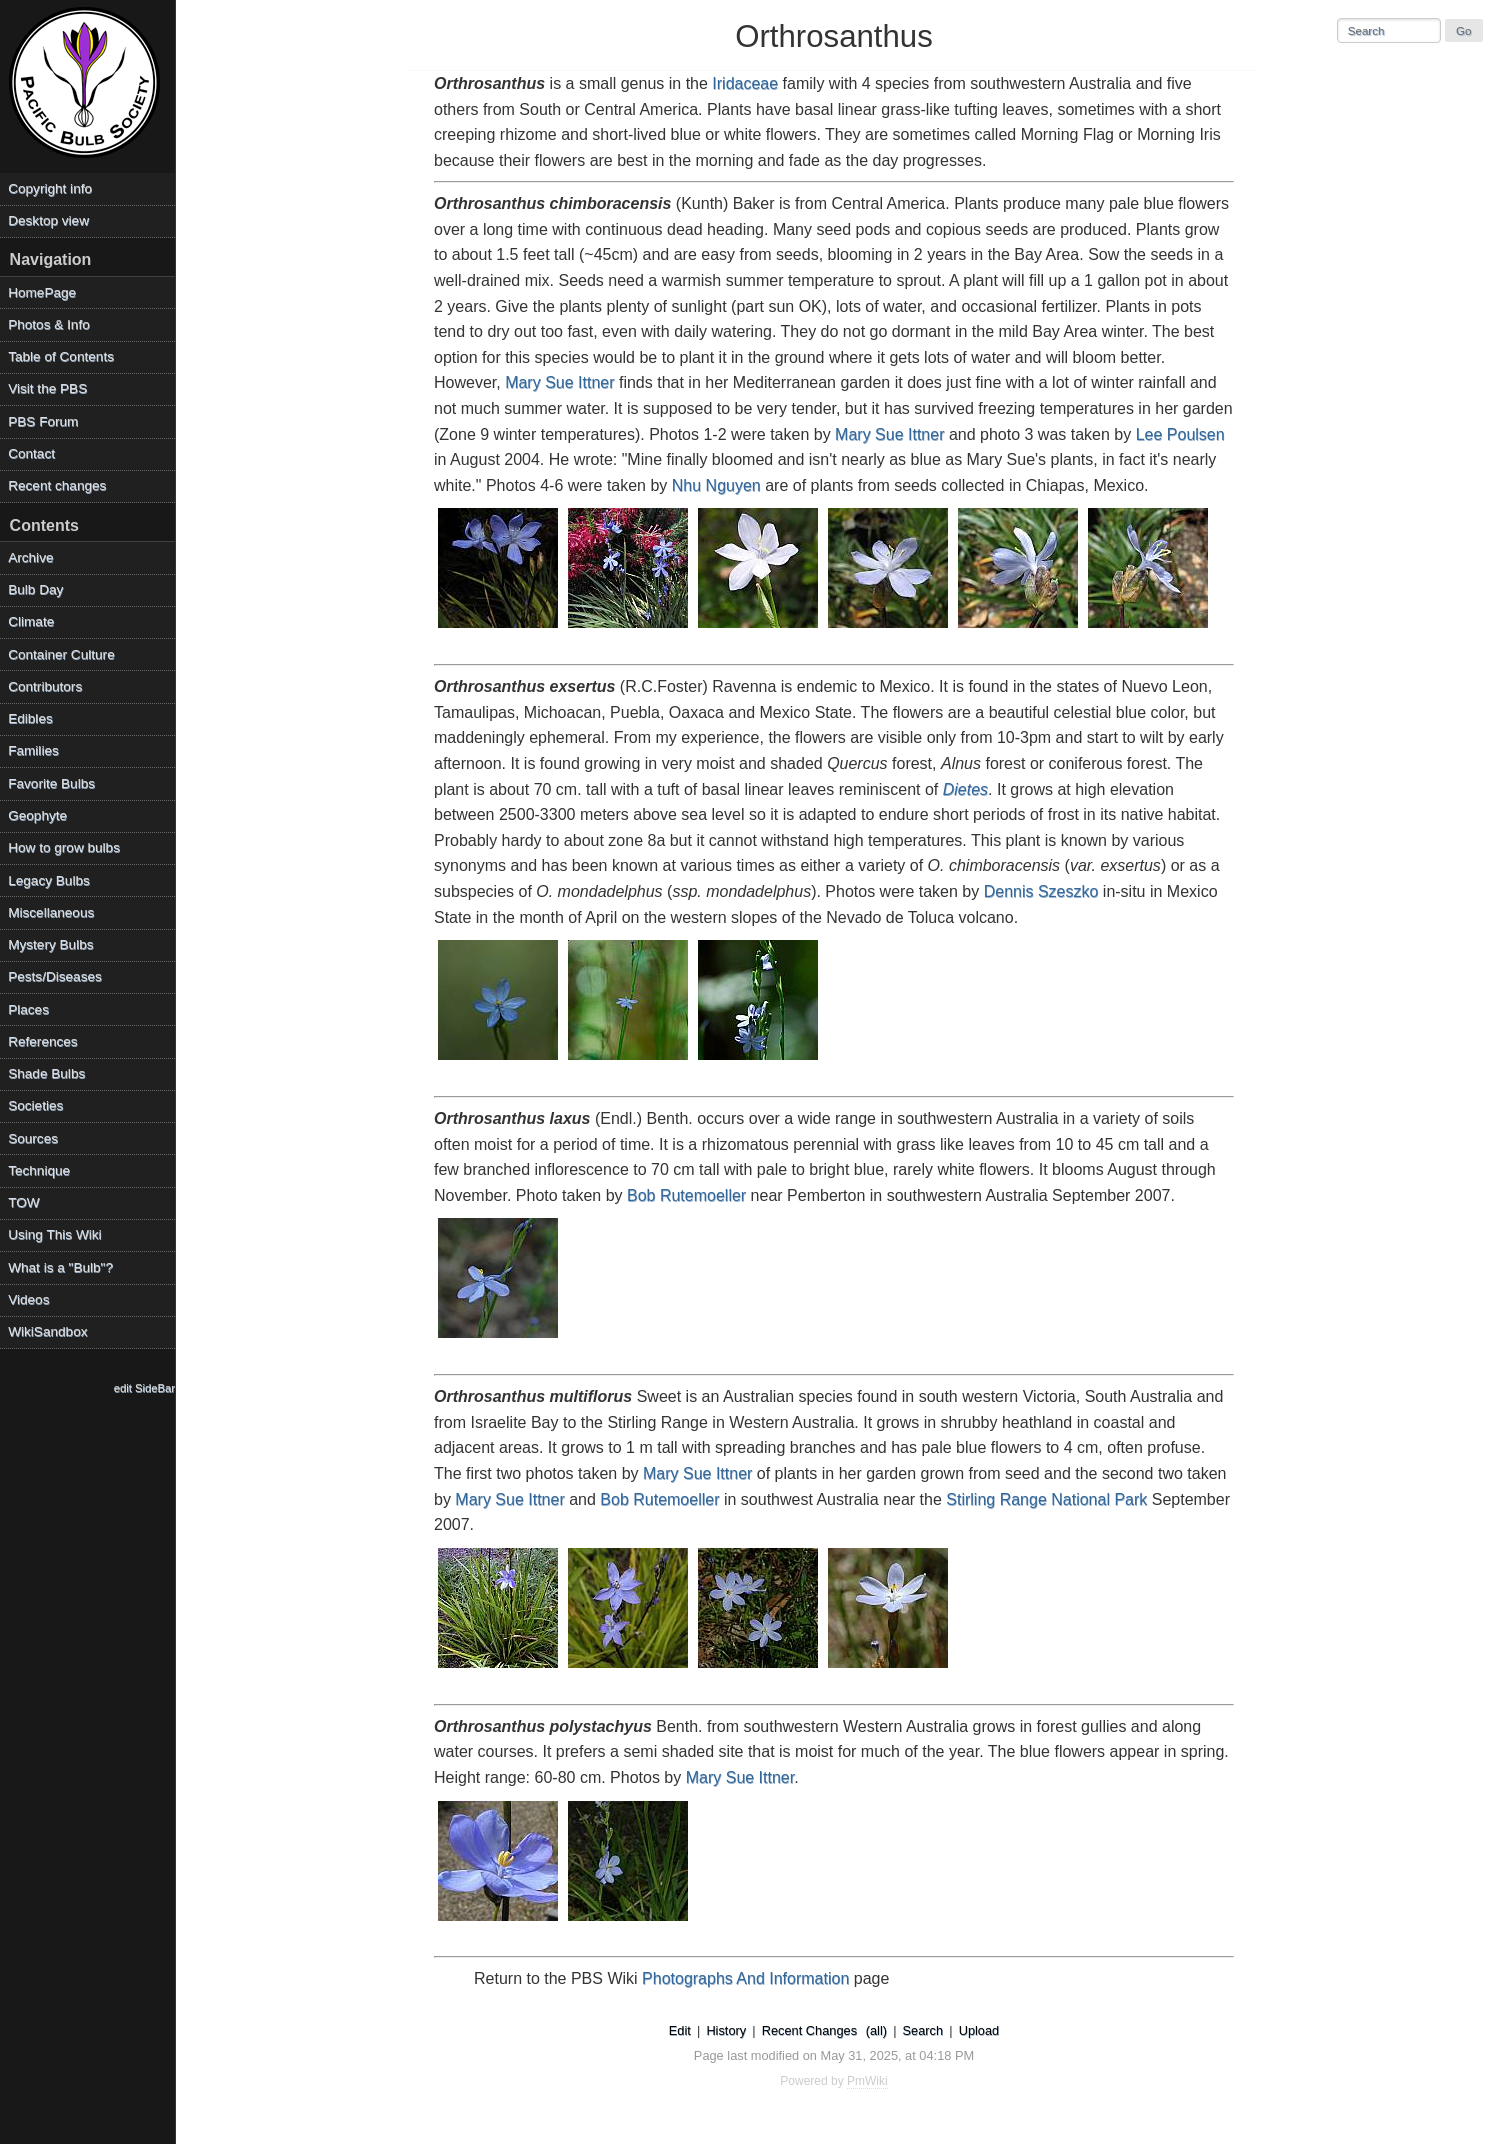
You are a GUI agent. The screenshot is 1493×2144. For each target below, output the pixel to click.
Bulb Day (35, 589)
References (43, 1041)
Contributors (45, 686)
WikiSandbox (47, 1331)
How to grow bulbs (64, 847)
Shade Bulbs (46, 1073)
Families (33, 750)
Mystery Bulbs (50, 944)
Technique (39, 1170)
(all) (876, 2030)
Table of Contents (61, 356)
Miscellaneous (51, 912)
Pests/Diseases (55, 976)
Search (923, 2030)
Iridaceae (745, 83)
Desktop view (48, 220)
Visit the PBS (47, 388)
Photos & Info (49, 324)
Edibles (30, 718)
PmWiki (867, 2081)
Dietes (965, 789)
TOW (23, 1202)
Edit (680, 2030)
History (726, 2030)
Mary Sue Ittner (559, 382)
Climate (31, 621)
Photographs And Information (745, 1978)
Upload (979, 2030)
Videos (28, 1299)
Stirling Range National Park (1046, 1499)
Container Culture (61, 654)
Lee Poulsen (1180, 434)
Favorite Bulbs (51, 783)
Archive (30, 557)
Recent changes (57, 485)
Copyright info (50, 188)
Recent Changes (809, 2030)
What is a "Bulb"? (60, 1267)
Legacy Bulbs (49, 880)
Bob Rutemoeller (686, 1195)
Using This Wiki (54, 1234)
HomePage (42, 292)
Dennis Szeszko (1041, 891)
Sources (33, 1138)
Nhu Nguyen (716, 485)
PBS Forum (43, 421)
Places (28, 1009)
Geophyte (37, 815)
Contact (31, 453)
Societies (35, 1105)
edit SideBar (144, 1388)
